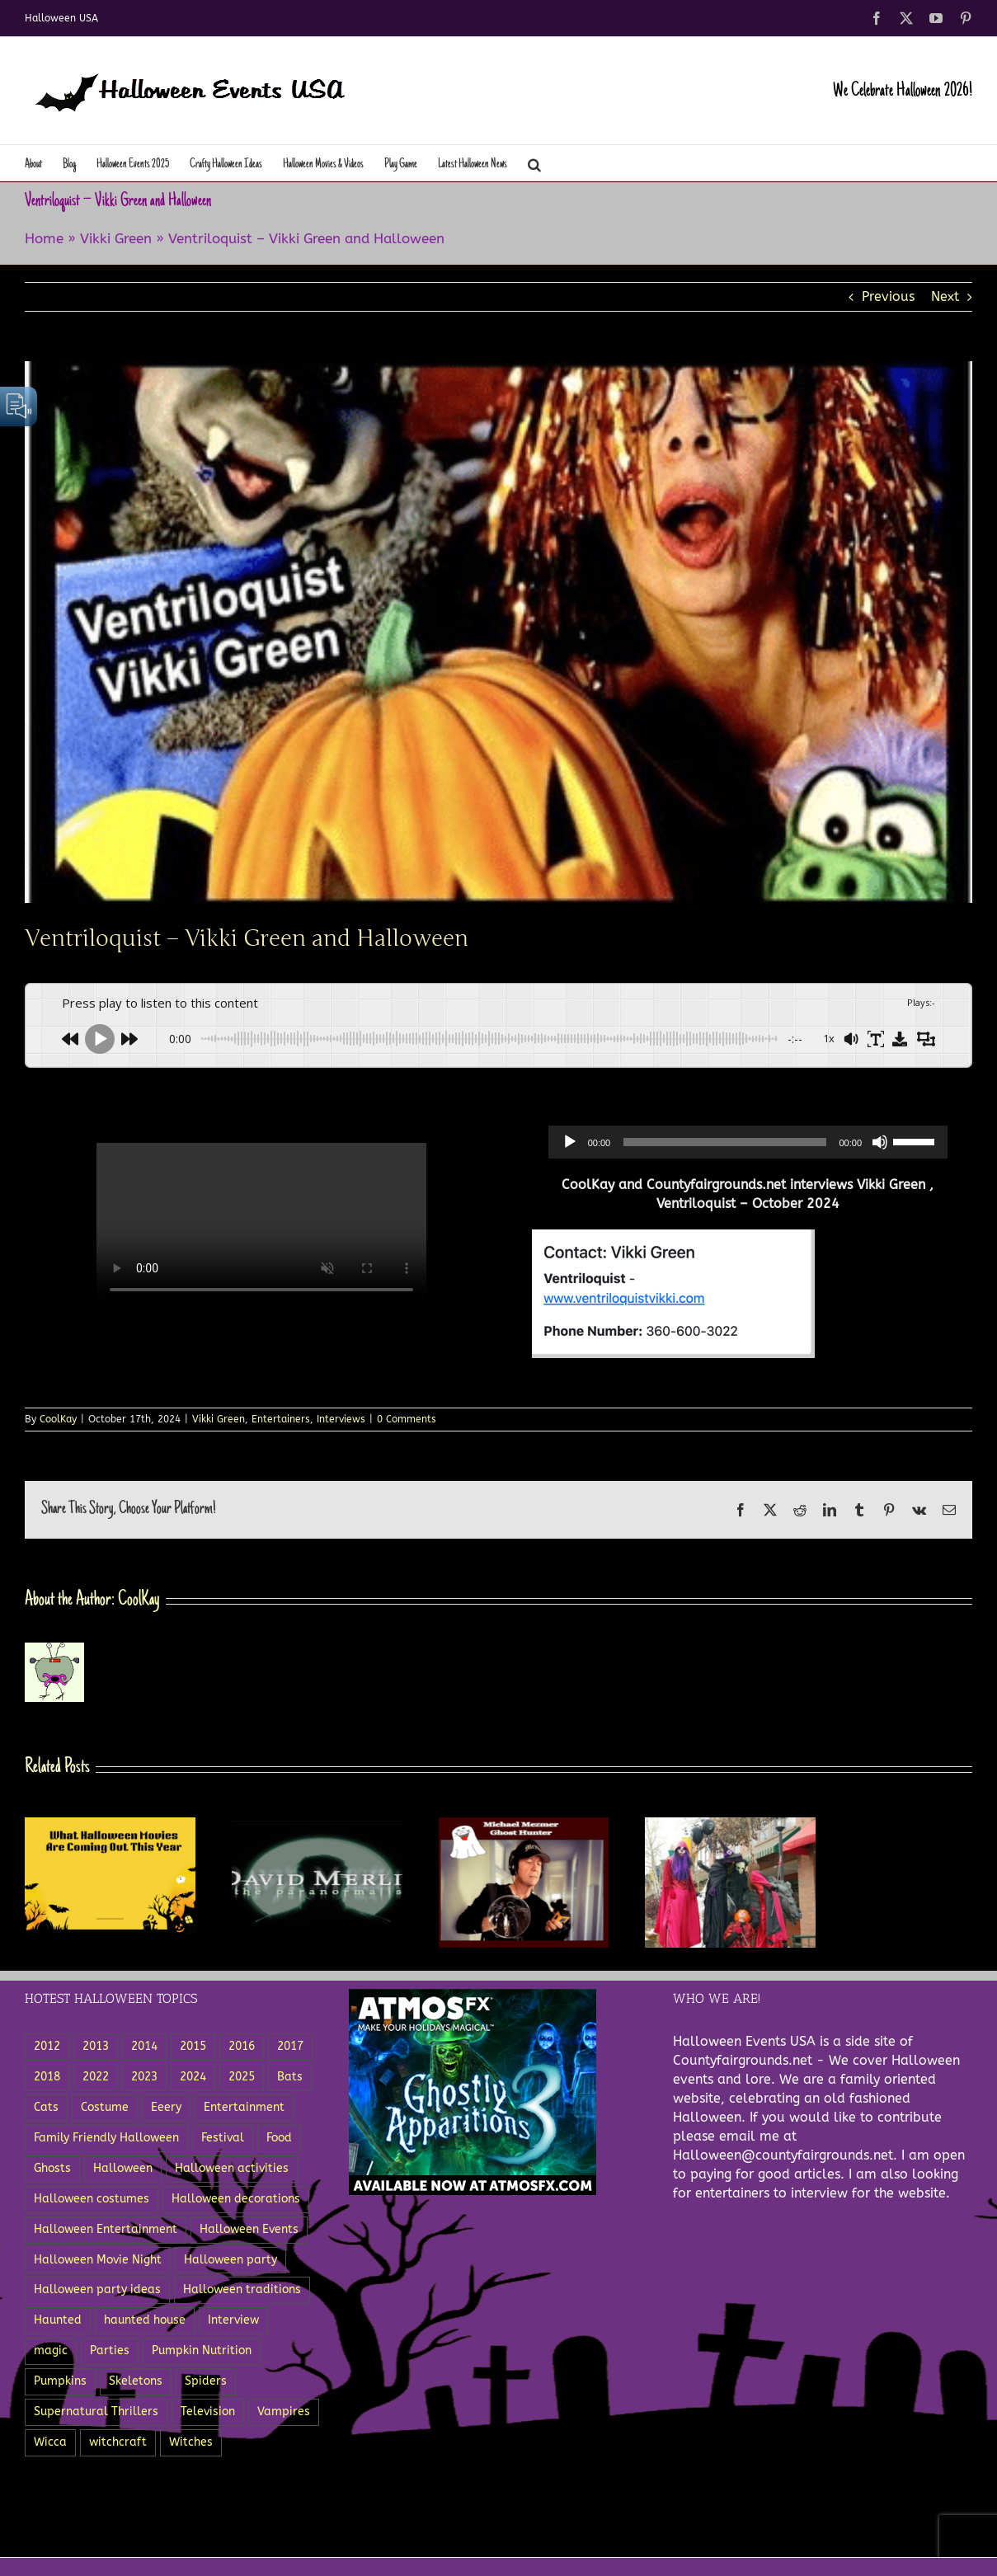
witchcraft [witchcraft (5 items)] (118, 2442)
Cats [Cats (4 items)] (46, 2107)
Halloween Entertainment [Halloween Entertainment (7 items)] (105, 2229)
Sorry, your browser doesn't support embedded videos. (261, 1225)
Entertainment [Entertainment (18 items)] (244, 2107)
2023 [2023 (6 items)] (144, 2077)
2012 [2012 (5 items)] (47, 2046)
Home (44, 238)
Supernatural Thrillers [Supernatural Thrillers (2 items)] (96, 2411)
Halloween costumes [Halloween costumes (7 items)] (91, 2199)
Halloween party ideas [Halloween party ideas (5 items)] (97, 2289)
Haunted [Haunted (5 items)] (58, 2320)
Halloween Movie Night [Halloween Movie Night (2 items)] (98, 2260)
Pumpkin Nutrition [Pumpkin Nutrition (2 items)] (202, 2350)
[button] (534, 163)
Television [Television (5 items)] (208, 2411)
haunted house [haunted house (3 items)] (145, 2320)
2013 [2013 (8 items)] (95, 2046)
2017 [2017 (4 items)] (290, 2046)
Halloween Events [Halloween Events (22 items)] (249, 2229)
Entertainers (281, 1419)
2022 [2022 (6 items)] (95, 2077)
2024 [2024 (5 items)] (193, 2077)
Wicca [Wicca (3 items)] (50, 2442)
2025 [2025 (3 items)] (241, 2077)
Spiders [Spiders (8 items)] (206, 2381)
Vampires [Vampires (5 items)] (283, 2411)
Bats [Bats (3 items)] (290, 2077)
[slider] (724, 1142)
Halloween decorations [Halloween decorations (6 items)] (236, 2199)
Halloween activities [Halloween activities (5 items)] (232, 2168)
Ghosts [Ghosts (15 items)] (52, 2168)
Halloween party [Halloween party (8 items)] (230, 2260)
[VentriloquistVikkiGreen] (498, 632)
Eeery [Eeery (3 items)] (166, 2107)
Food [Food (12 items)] (279, 2138)
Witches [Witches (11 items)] (191, 2442)
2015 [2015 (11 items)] (193, 2046)
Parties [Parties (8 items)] (109, 2350)
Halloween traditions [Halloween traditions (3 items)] (242, 2289)
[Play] (570, 1142)
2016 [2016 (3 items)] (241, 2046)
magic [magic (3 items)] (51, 2350)
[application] (748, 1142)
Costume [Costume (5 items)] (105, 2107)
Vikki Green (116, 238)
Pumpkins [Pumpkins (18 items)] (60, 2381)
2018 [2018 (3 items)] (47, 2077)
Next (945, 296)
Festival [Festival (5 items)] (222, 2138)
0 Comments (406, 1419)
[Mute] (880, 1142)
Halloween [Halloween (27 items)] (123, 2168)
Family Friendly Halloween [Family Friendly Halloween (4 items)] (106, 2138)
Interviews (341, 1419)
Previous (888, 296)
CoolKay (58, 1419)
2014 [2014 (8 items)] (144, 2046)
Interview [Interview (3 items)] (233, 2320)
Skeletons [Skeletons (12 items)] (135, 2381)
